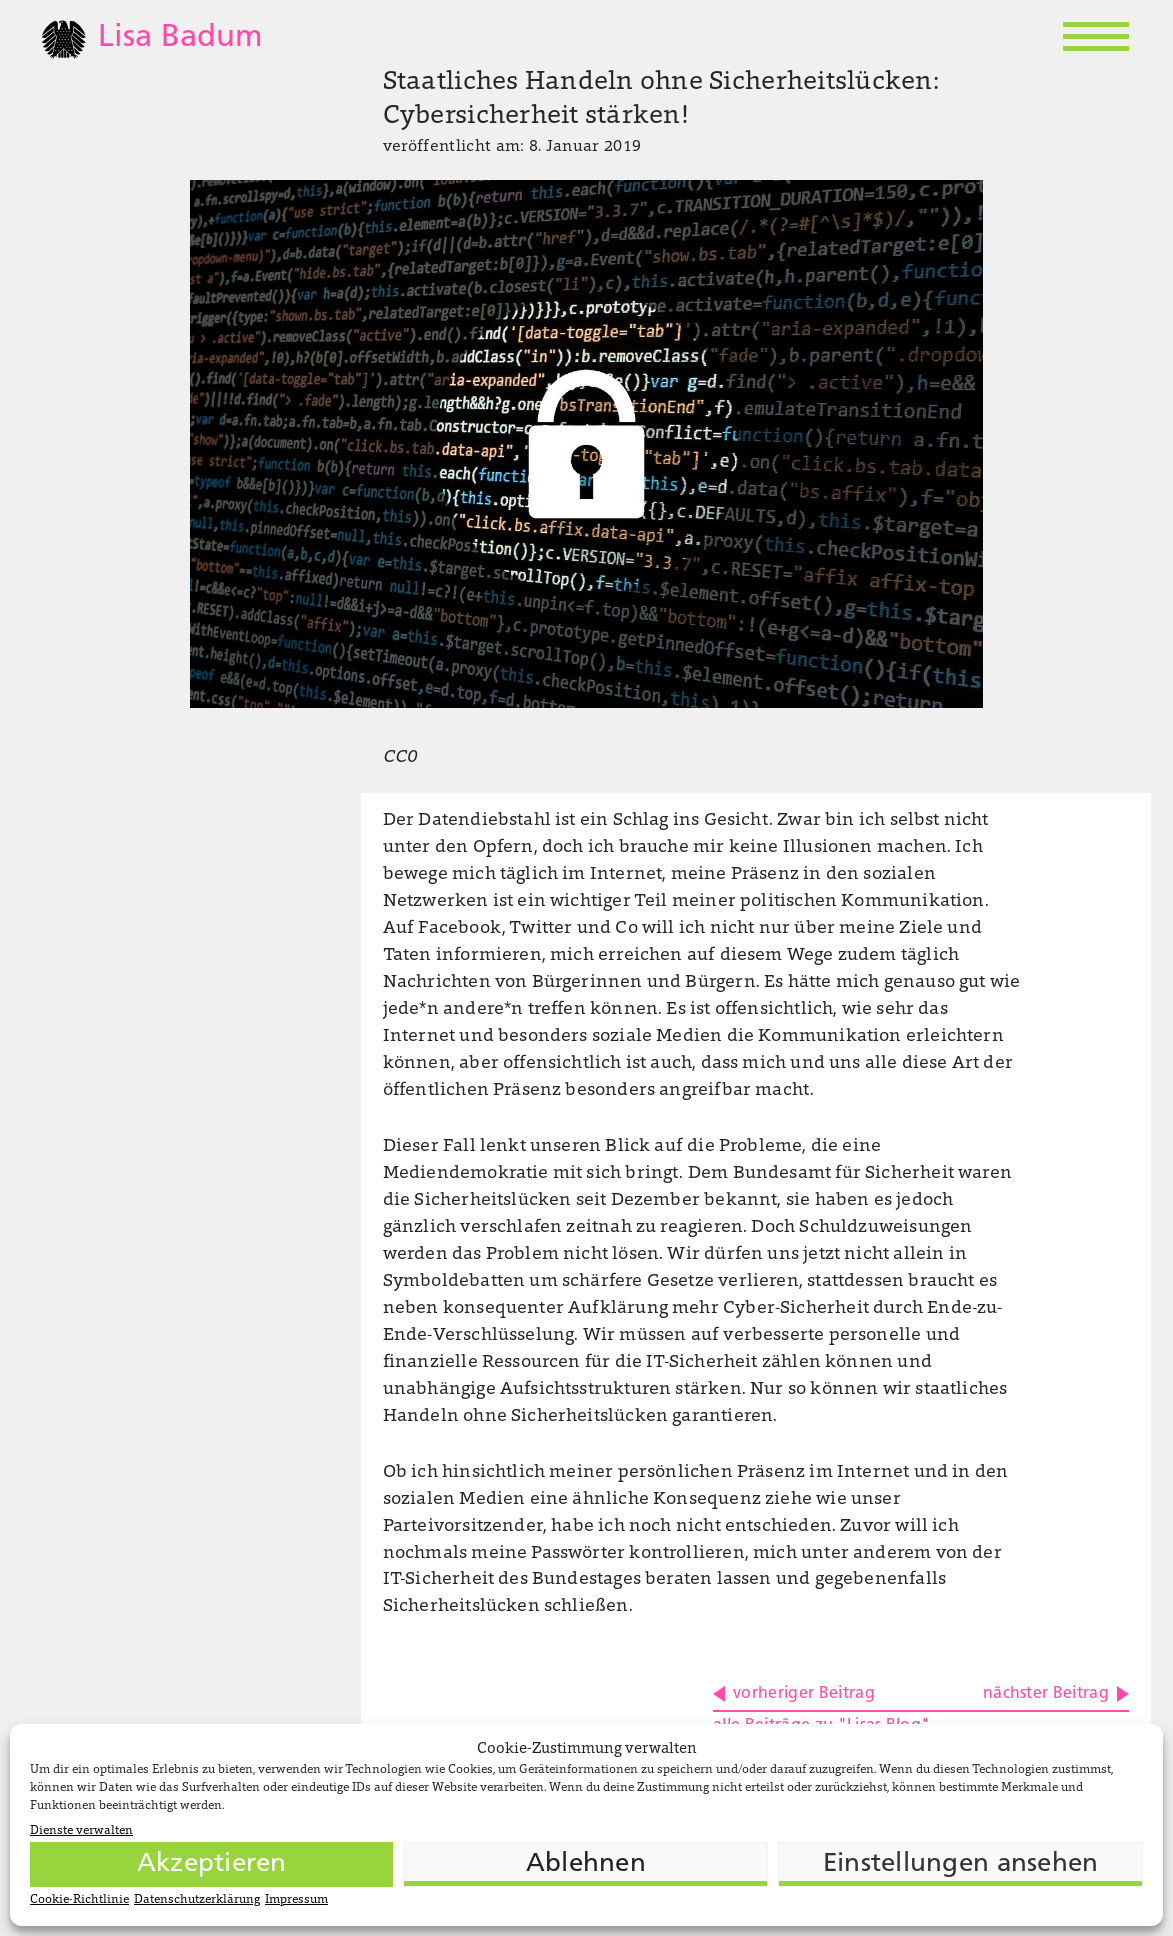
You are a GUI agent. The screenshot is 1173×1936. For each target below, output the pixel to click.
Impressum (296, 1900)
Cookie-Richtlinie (79, 1900)
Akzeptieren (212, 1864)
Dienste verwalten (81, 1831)
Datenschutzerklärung (197, 1900)
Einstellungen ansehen (960, 1864)
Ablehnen (586, 1864)
